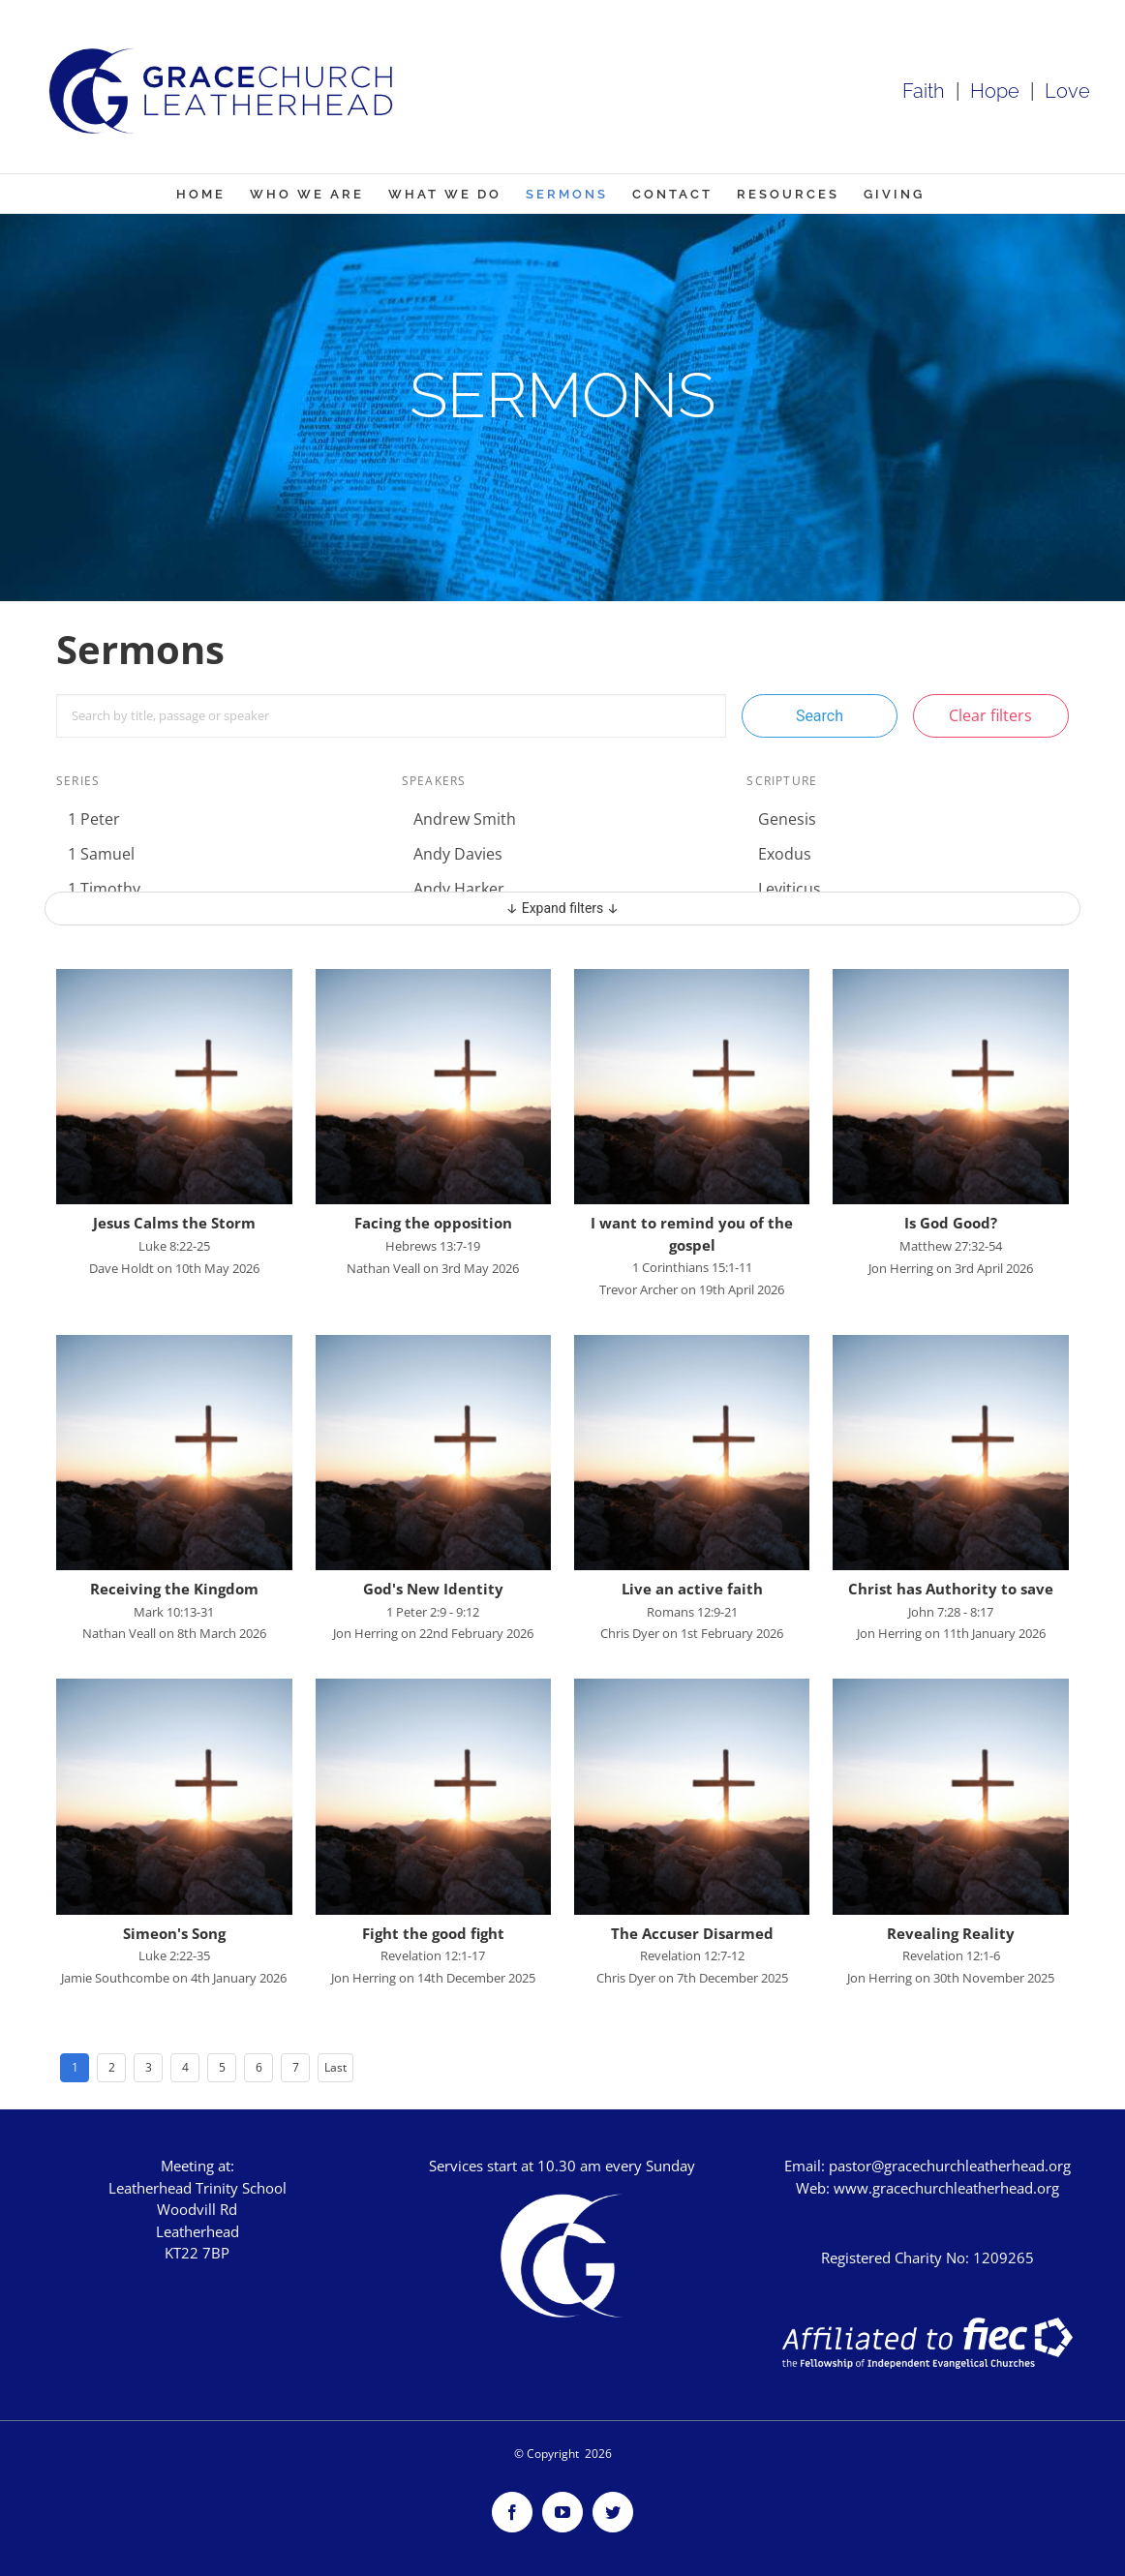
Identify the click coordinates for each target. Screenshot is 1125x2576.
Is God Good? (950, 1222)
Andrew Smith (464, 819)
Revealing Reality (951, 1933)
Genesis (787, 819)
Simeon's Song (174, 1933)
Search (819, 716)
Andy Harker (458, 888)
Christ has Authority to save (950, 1588)
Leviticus (789, 888)
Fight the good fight (433, 1933)
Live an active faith (692, 1588)
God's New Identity (433, 1588)
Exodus (784, 853)
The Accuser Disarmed (692, 1933)
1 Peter (94, 819)
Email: (806, 2165)
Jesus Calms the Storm (174, 1222)
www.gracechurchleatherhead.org (946, 2187)
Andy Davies (457, 853)
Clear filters (990, 715)
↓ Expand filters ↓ (563, 908)
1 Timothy (104, 888)
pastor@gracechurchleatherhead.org (950, 2165)
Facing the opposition (433, 1222)
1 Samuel (101, 853)
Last (335, 2067)
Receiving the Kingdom (174, 1588)
